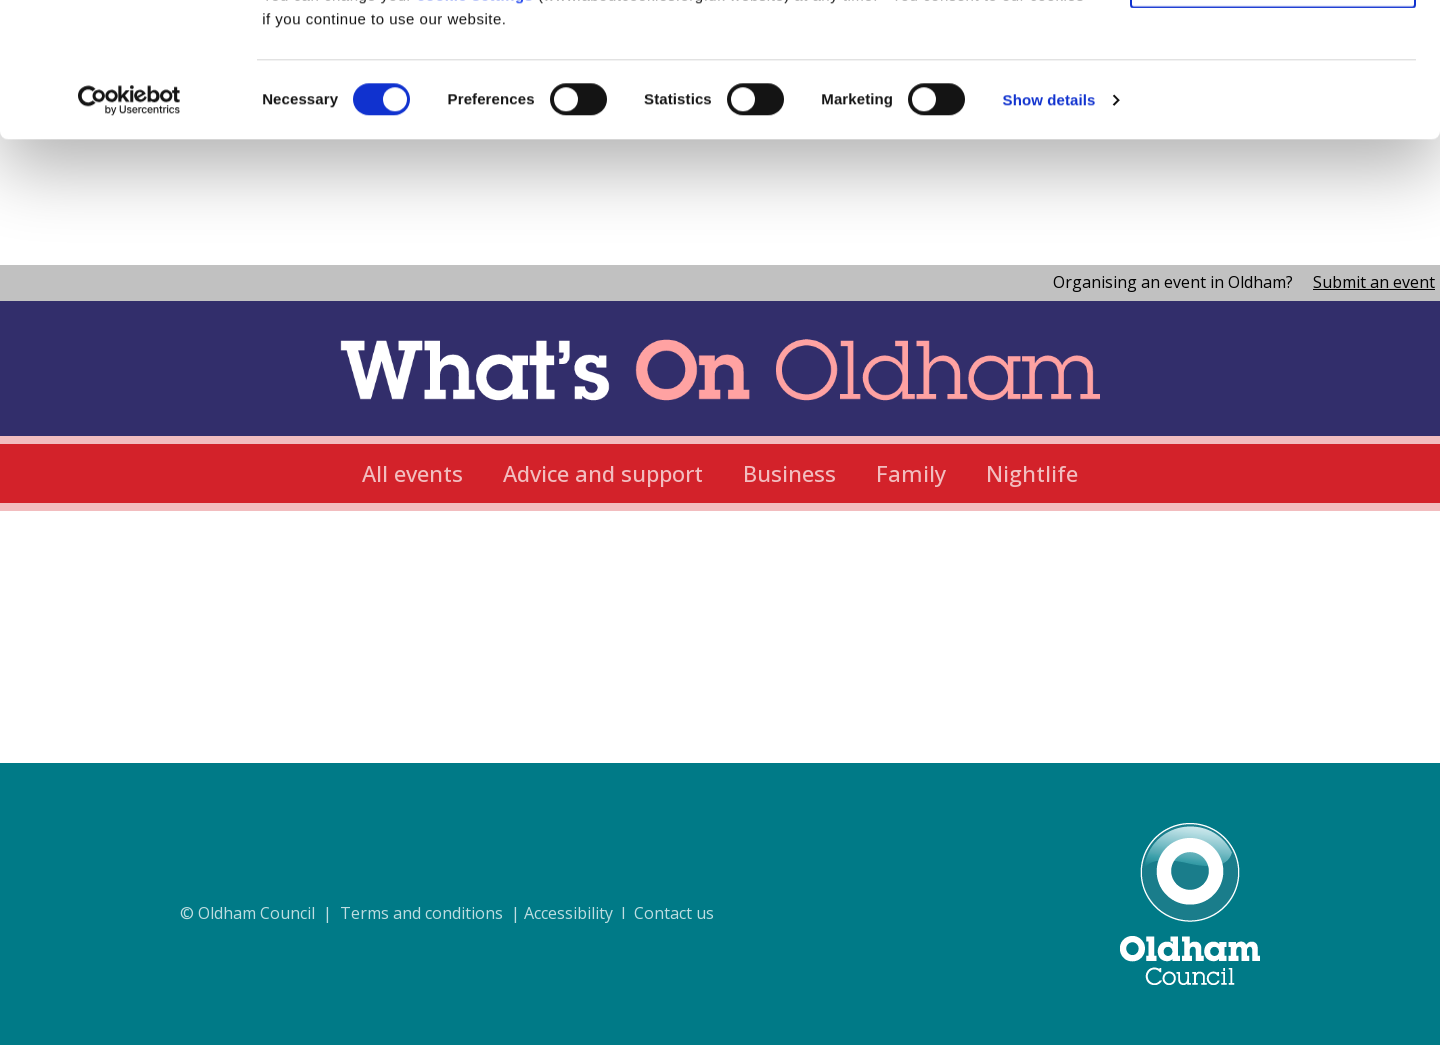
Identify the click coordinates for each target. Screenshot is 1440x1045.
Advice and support (603, 473)
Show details (1049, 225)
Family (911, 473)
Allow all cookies (1273, 49)
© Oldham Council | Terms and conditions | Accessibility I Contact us (447, 913)
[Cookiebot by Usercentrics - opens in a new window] (129, 226)
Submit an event (1374, 282)
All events (412, 473)
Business (789, 473)
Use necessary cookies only (1273, 108)
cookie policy (1003, 96)
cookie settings (475, 120)
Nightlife (1032, 473)
